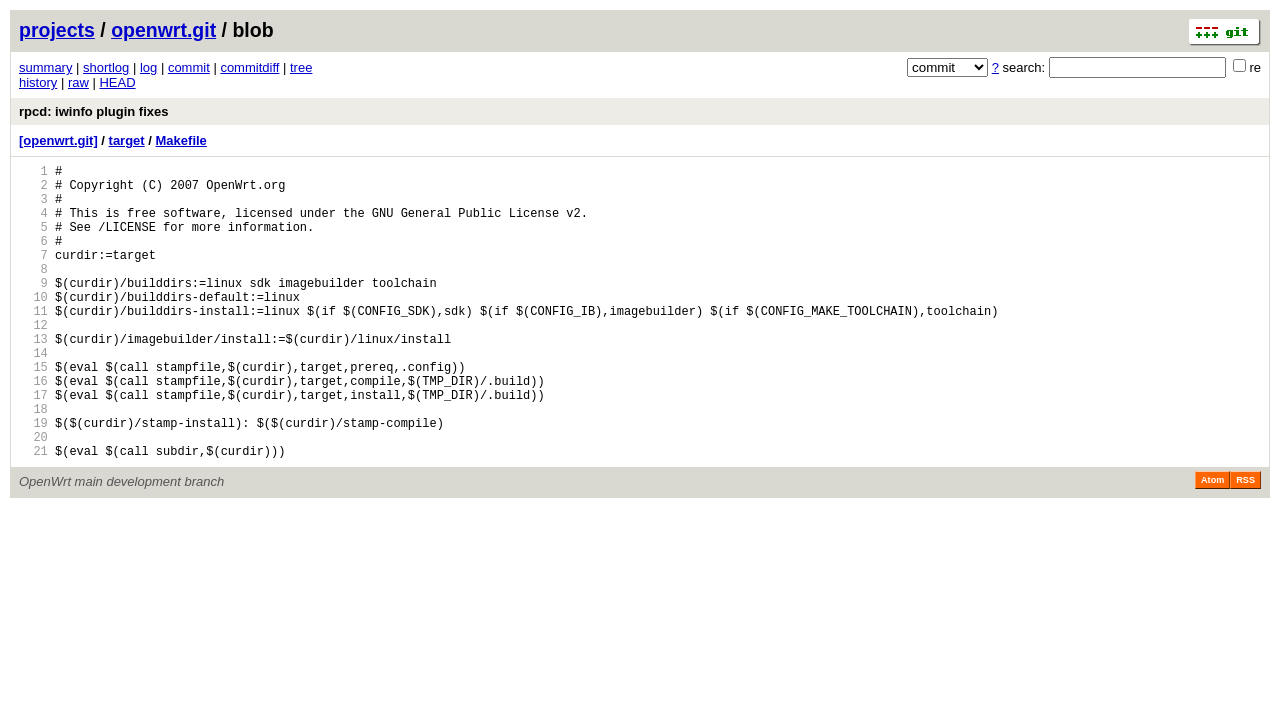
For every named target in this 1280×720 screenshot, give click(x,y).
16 (33, 428)
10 (33, 326)
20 (33, 496)
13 (33, 377)
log (148, 67)
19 (33, 479)
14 (33, 394)
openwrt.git (163, 30)
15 (33, 411)
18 (33, 462)
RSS (1245, 543)
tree (301, 67)
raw (78, 82)
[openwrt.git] (58, 140)
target (127, 140)
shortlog (106, 67)
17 (33, 445)
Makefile (181, 140)
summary (45, 67)
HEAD (117, 82)
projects (57, 30)
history (38, 82)
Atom (1212, 543)
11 (33, 343)
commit (189, 67)
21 (33, 513)
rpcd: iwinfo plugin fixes (94, 111)
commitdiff (249, 67)
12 (33, 360)
